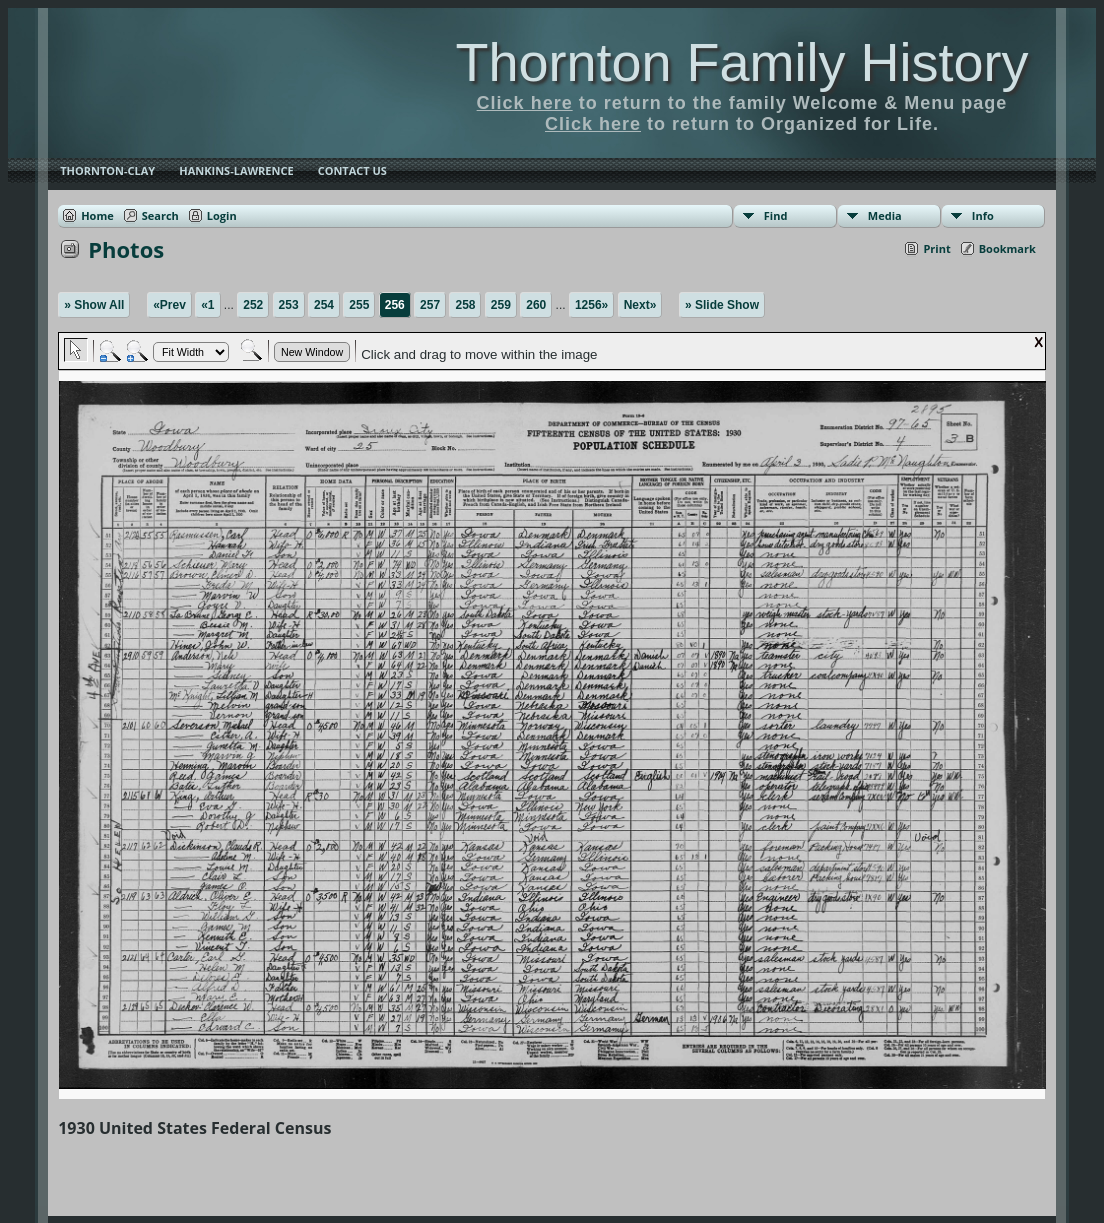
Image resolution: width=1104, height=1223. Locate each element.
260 (536, 305)
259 (501, 305)
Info (983, 215)
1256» (591, 305)
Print (936, 248)
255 (359, 305)
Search (160, 215)
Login (222, 215)
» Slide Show (722, 305)
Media (885, 215)
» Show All (94, 305)
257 (430, 305)
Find (776, 215)
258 (465, 305)
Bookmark (1007, 248)
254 (324, 305)
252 (253, 305)
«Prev (169, 305)
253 (289, 305)
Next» (640, 305)
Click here (525, 103)
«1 (207, 305)
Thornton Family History (741, 62)
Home (97, 215)
